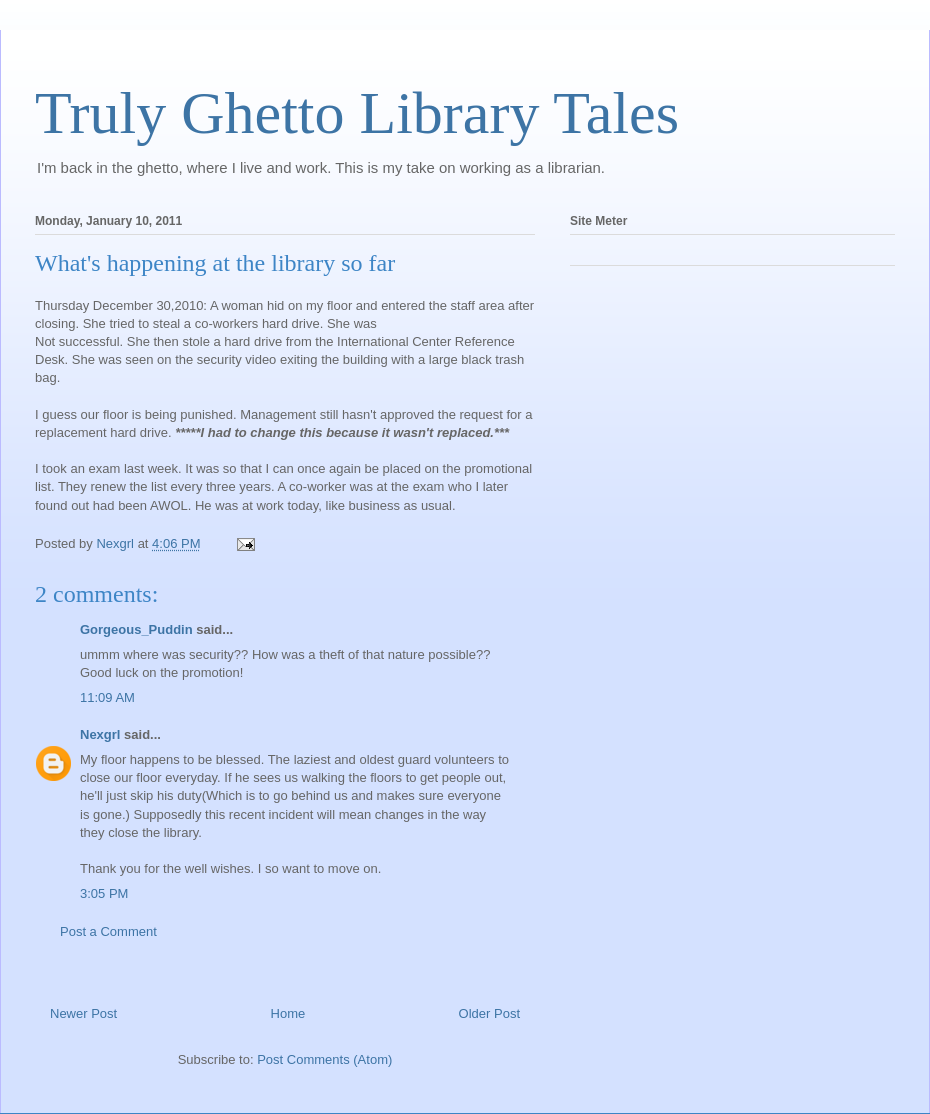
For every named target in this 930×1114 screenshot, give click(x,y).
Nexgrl (100, 734)
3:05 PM (104, 893)
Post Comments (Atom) (324, 1059)
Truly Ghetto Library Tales (357, 113)
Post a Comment (108, 931)
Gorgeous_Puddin (136, 629)
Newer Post (83, 1013)
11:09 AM (107, 697)
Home (288, 1013)
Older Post (489, 1013)
